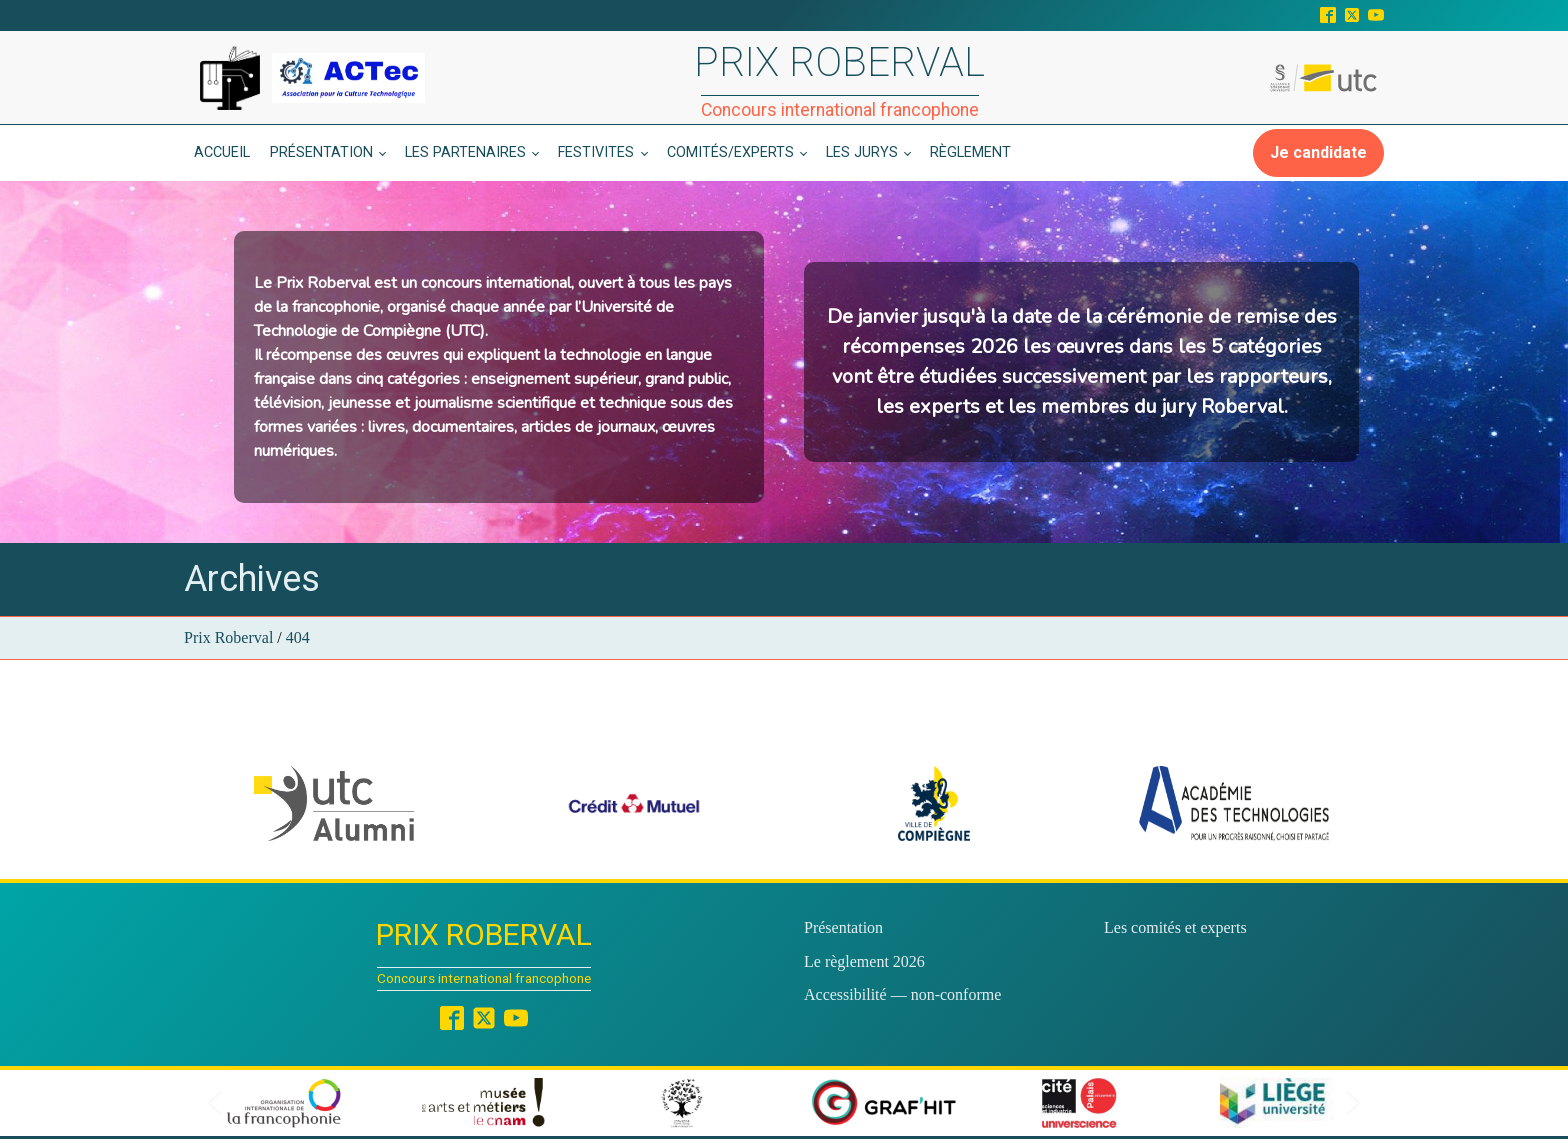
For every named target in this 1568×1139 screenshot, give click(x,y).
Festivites (596, 152)
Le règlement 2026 (864, 961)
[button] (334, 803)
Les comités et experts (1175, 927)
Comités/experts (730, 152)
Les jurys (862, 152)
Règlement (970, 152)
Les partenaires (465, 152)
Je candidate (1318, 152)
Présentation (321, 152)
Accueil (222, 152)
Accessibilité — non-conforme (902, 994)
